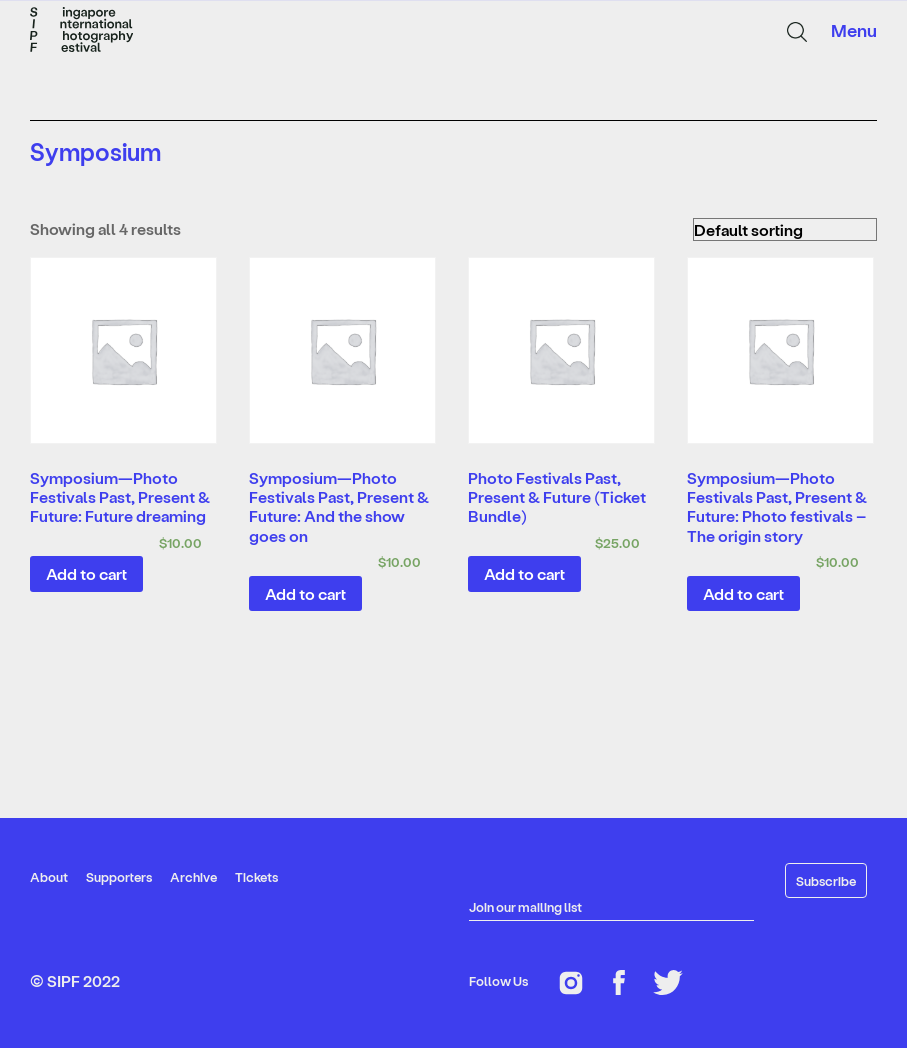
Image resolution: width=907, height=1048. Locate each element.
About (49, 876)
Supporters (119, 876)
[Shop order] (785, 229)
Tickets (256, 876)
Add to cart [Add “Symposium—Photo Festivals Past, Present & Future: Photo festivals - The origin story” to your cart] (743, 593)
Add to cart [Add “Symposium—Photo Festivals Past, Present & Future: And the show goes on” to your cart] (305, 593)
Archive (193, 876)
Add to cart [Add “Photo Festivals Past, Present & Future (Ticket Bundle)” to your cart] (524, 573)
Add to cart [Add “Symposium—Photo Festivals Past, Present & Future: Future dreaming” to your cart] (86, 573)
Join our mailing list (525, 906)
